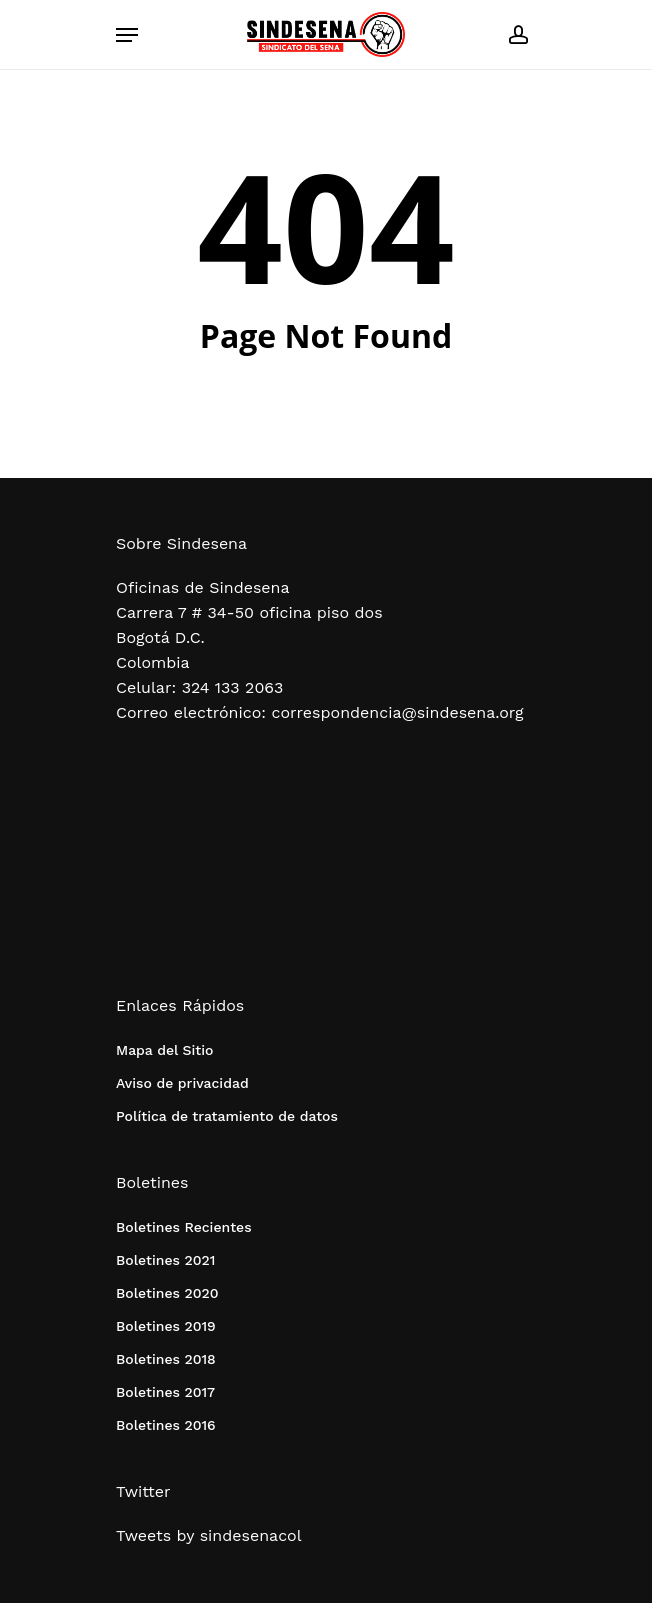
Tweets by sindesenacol (209, 1535)
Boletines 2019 (166, 1326)
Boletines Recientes (184, 1227)
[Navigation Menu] (127, 35)
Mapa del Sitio (164, 1050)
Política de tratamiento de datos (227, 1116)
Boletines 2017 (165, 1392)
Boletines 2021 (165, 1260)
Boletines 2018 (166, 1359)
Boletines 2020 (167, 1293)
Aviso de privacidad (182, 1083)
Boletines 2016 (166, 1425)
